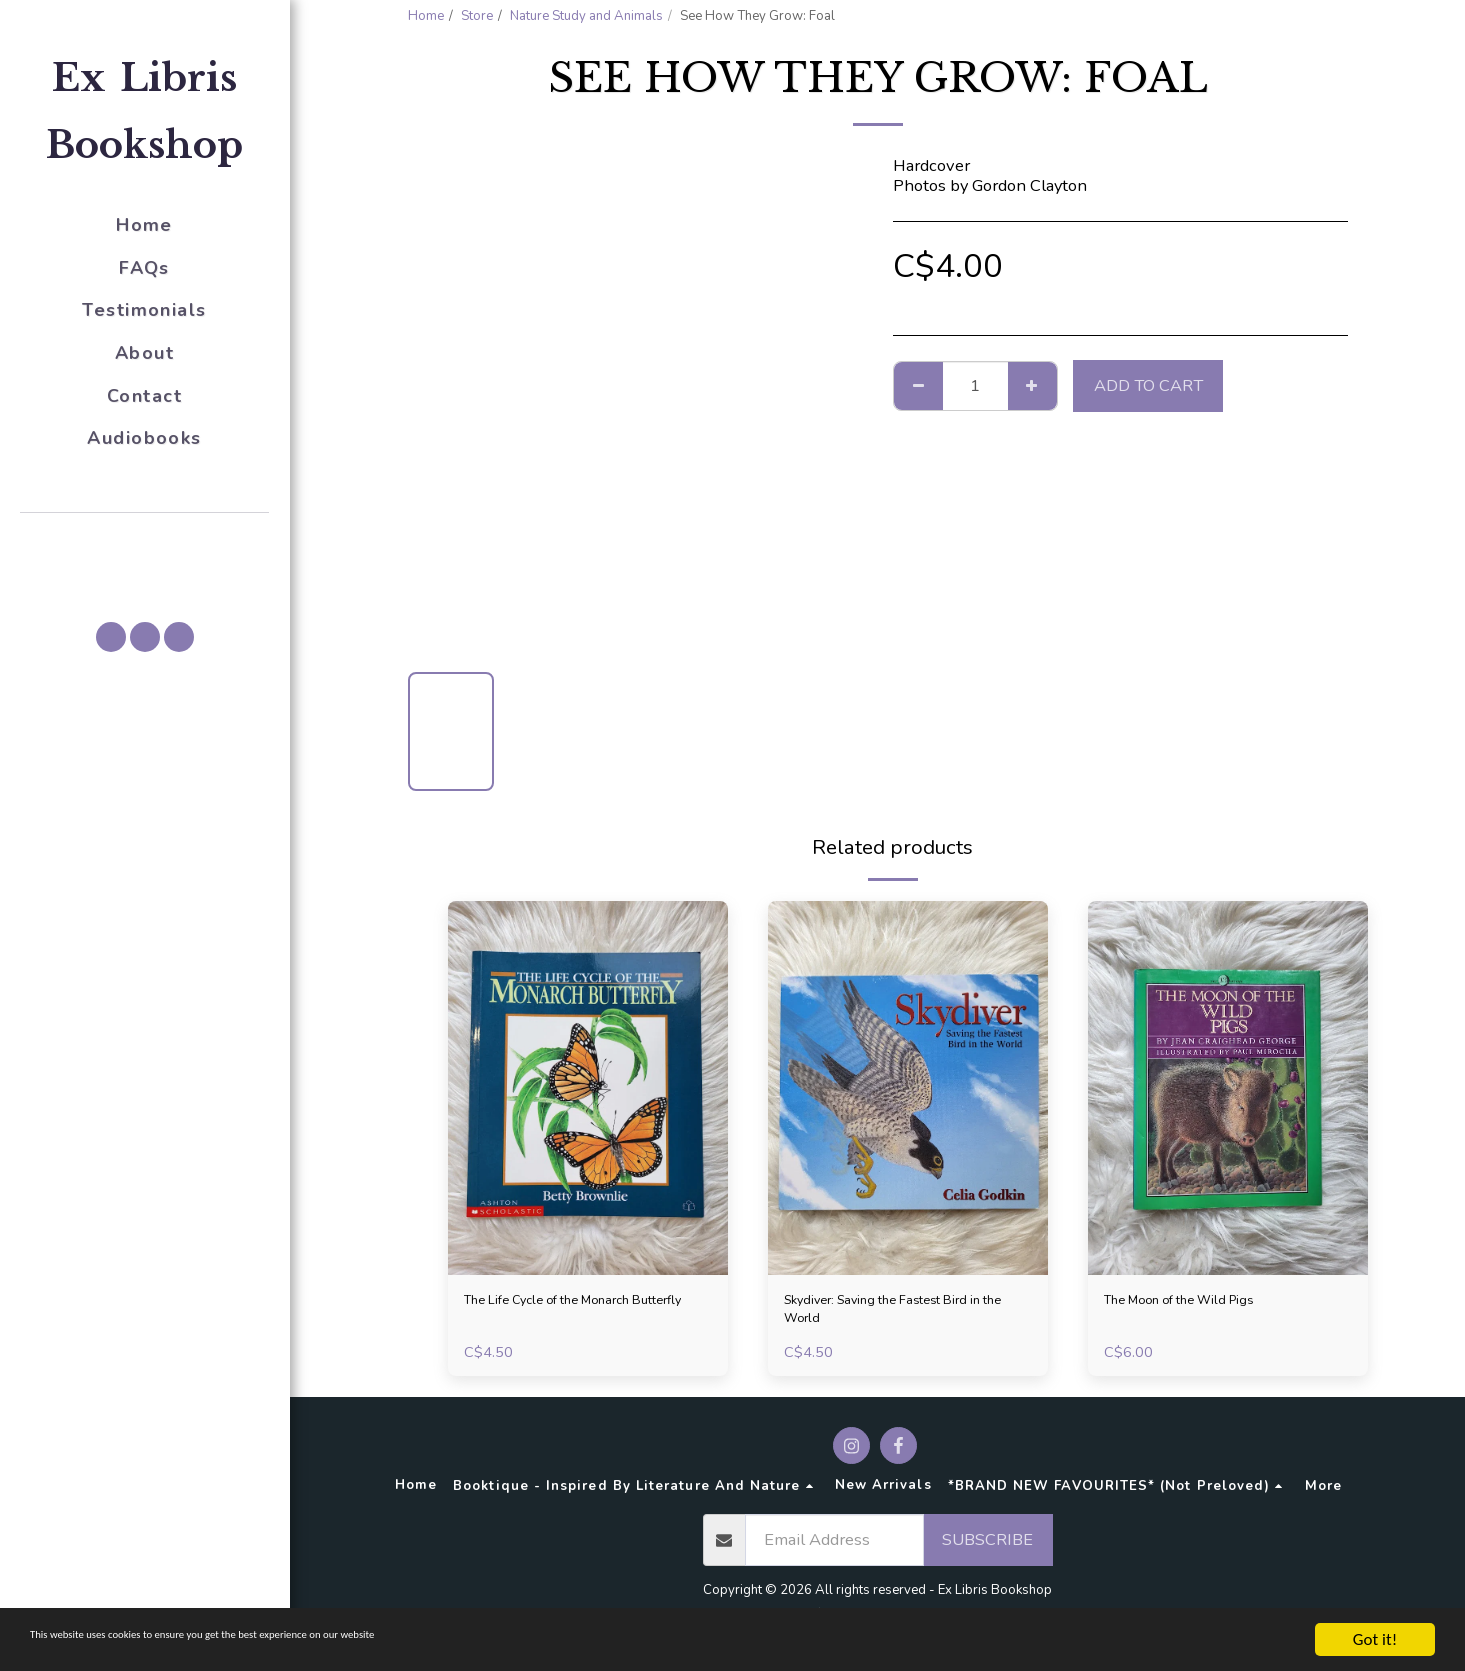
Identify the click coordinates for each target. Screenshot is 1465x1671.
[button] (145, 541)
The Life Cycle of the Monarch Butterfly (576, 1315)
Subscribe (987, 1551)
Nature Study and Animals (586, 16)
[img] (588, 1087)
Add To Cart (1148, 385)
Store (477, 16)
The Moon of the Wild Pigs (1204, 1302)
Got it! (1375, 1639)
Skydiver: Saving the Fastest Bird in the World (905, 1315)
